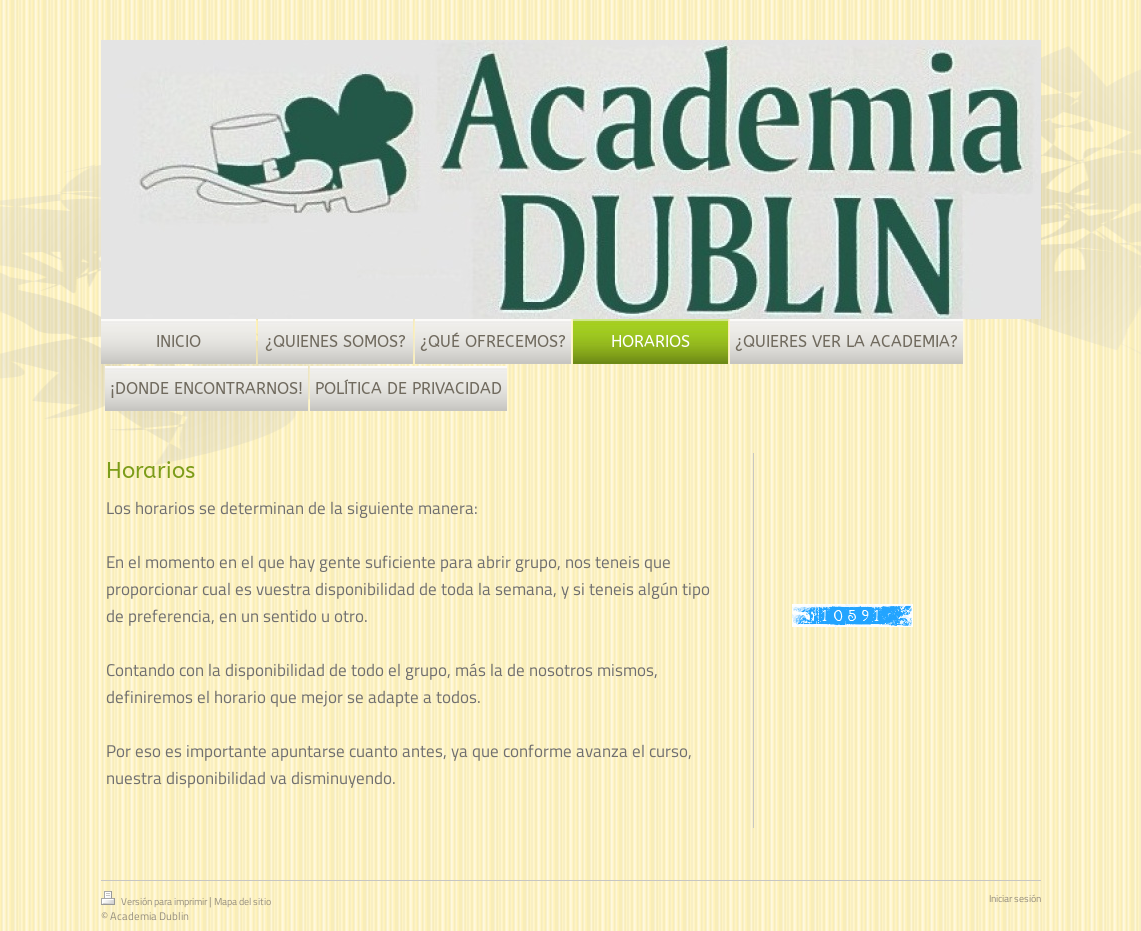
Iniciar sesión (1015, 898)
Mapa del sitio (242, 901)
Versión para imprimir (155, 900)
